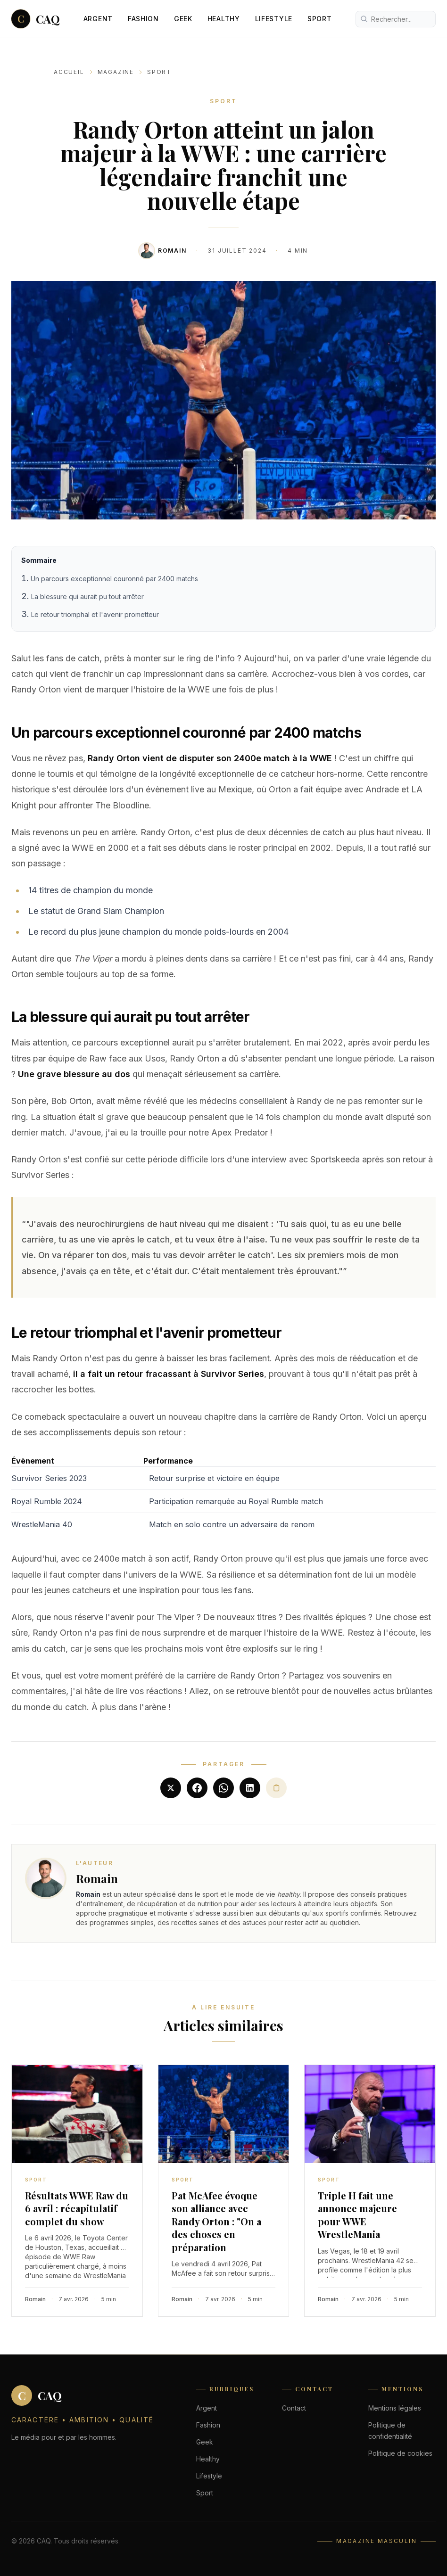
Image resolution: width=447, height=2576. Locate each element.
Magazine (116, 71)
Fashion (143, 19)
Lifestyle (273, 19)
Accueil (69, 71)
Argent (98, 19)
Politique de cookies (400, 2453)
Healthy (223, 19)
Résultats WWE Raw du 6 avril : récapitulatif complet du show (76, 2208)
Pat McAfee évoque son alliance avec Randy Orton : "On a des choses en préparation (216, 2221)
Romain (172, 250)
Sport (319, 19)
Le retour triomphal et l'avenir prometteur (95, 614)
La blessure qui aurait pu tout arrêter (87, 597)
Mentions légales (394, 2408)
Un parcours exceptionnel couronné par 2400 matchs (114, 579)
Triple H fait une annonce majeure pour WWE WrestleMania (357, 2215)
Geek (183, 19)
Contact (294, 2408)
